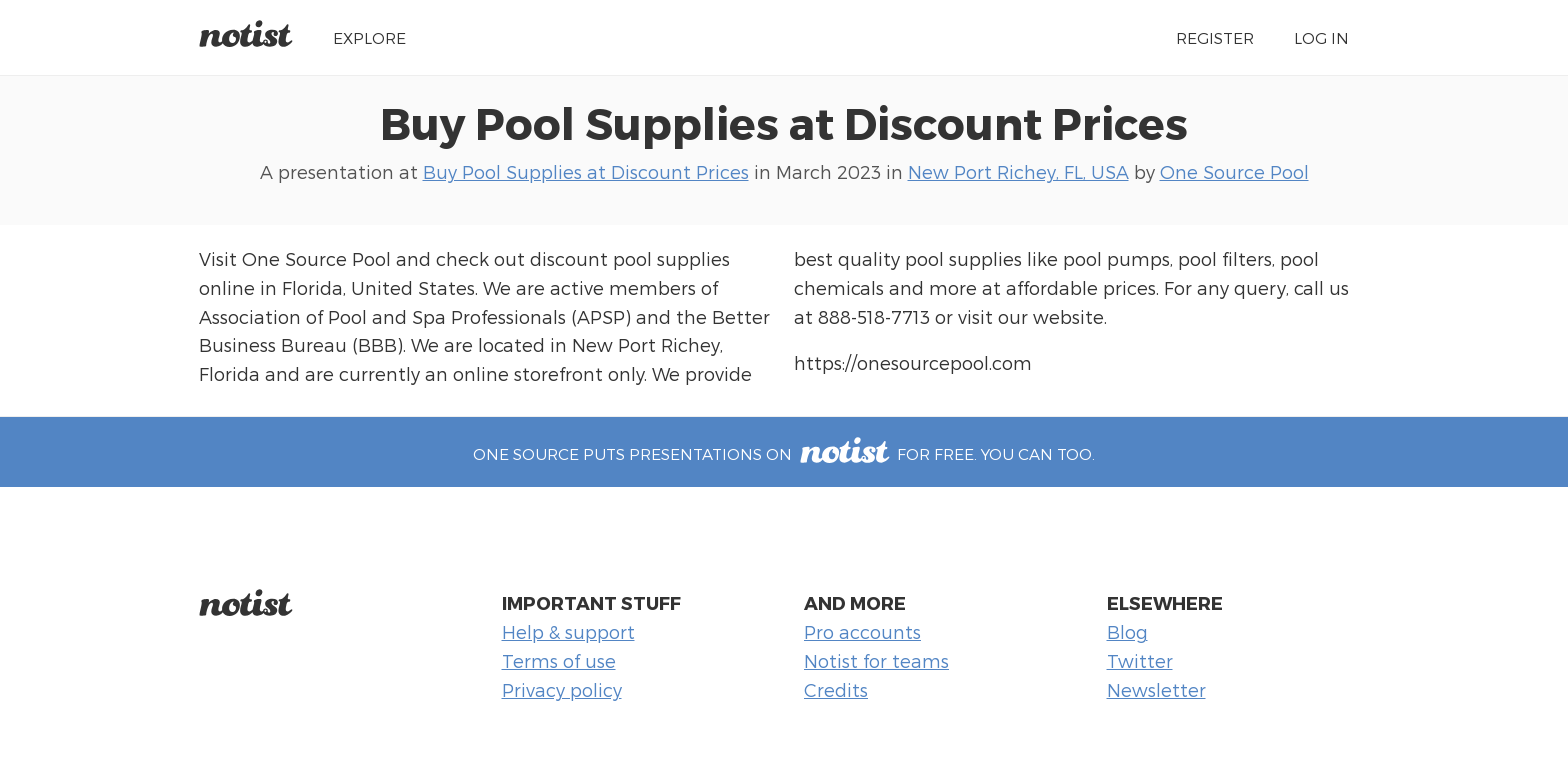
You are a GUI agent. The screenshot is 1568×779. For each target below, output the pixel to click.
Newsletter (1156, 689)
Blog (1127, 631)
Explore (369, 37)
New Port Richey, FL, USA (1018, 171)
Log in (1321, 37)
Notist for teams (876, 660)
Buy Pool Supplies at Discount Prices (784, 122)
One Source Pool (1234, 171)
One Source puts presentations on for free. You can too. (784, 453)
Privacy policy (562, 689)
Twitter (1140, 660)
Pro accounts (862, 631)
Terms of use (559, 660)
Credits (836, 689)
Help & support (568, 631)
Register (1215, 37)
